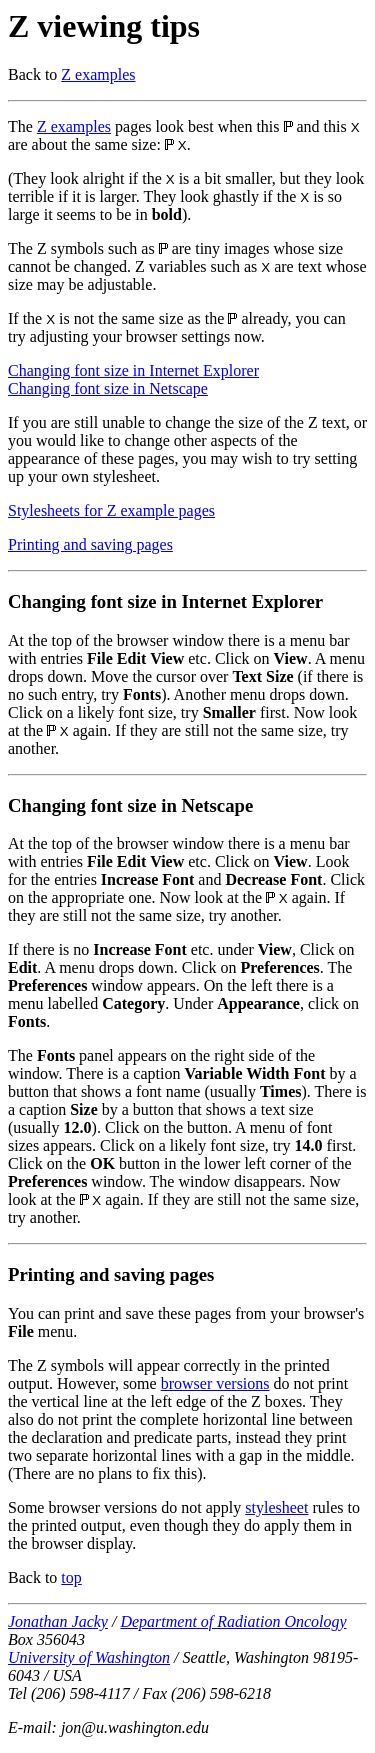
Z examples (98, 74)
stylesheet (276, 1507)
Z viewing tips (104, 26)
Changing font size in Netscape (108, 388)
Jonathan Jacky (58, 1621)
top (71, 1577)
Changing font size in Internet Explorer (133, 370)
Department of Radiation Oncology (233, 1621)
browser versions (215, 1383)
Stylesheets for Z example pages (111, 510)
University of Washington (89, 1657)
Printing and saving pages (90, 544)
